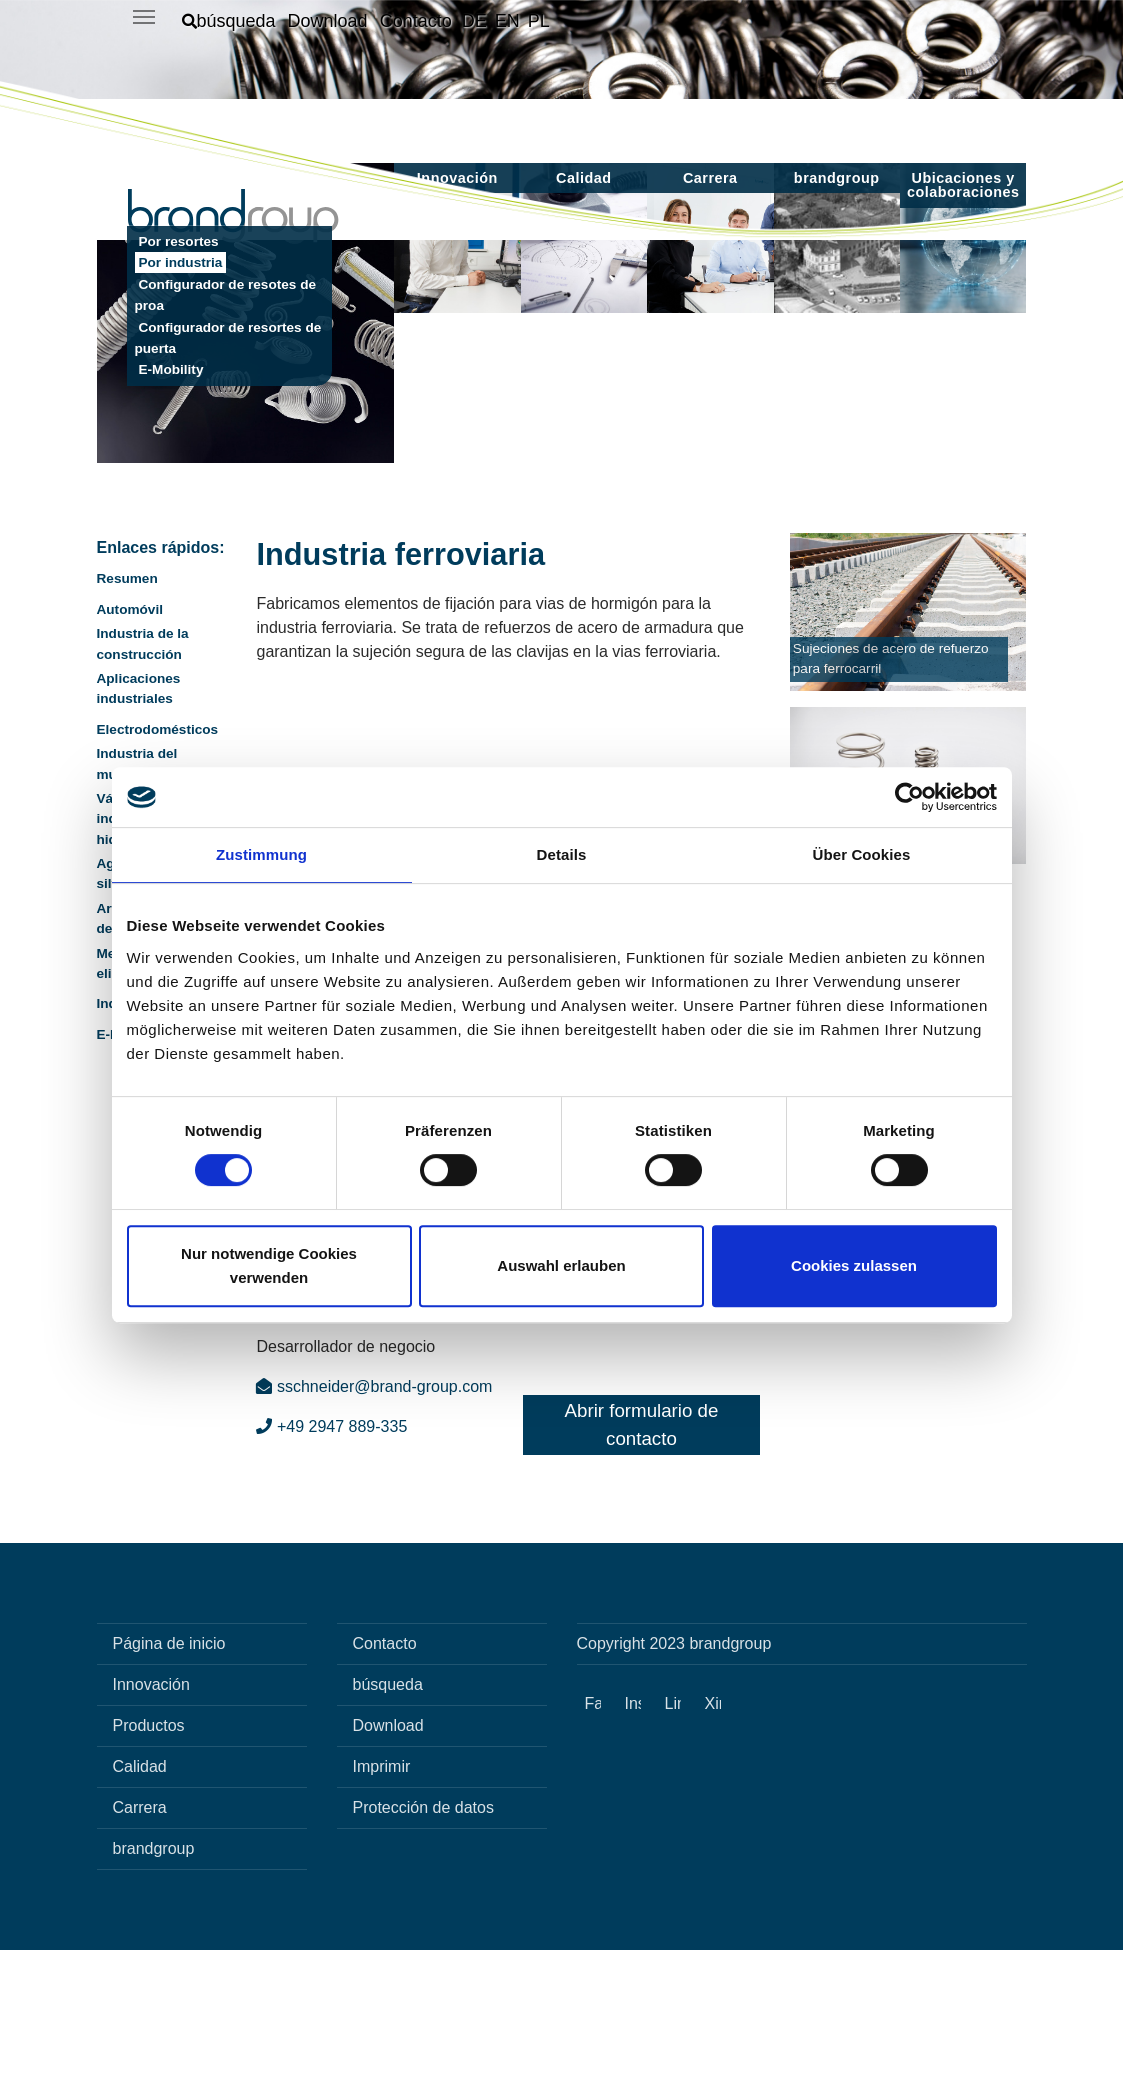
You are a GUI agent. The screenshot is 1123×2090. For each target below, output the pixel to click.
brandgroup (154, 1988)
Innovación (151, 1824)
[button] (229, 21)
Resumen (127, 718)
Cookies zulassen (854, 1265)
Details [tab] (562, 854)
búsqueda (388, 1824)
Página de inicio (169, 1783)
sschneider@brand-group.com (374, 1526)
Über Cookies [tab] (862, 854)
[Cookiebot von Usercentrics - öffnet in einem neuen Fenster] (909, 797)
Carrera (140, 1947)
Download (388, 1865)
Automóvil (130, 749)
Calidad (140, 1906)
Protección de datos (423, 1947)
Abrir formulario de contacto (642, 1564)
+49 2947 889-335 (331, 1566)
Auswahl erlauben (561, 1265)
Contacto (385, 1783)
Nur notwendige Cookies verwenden (269, 1265)
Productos (149, 1865)
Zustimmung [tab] (261, 854)
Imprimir (382, 1906)
